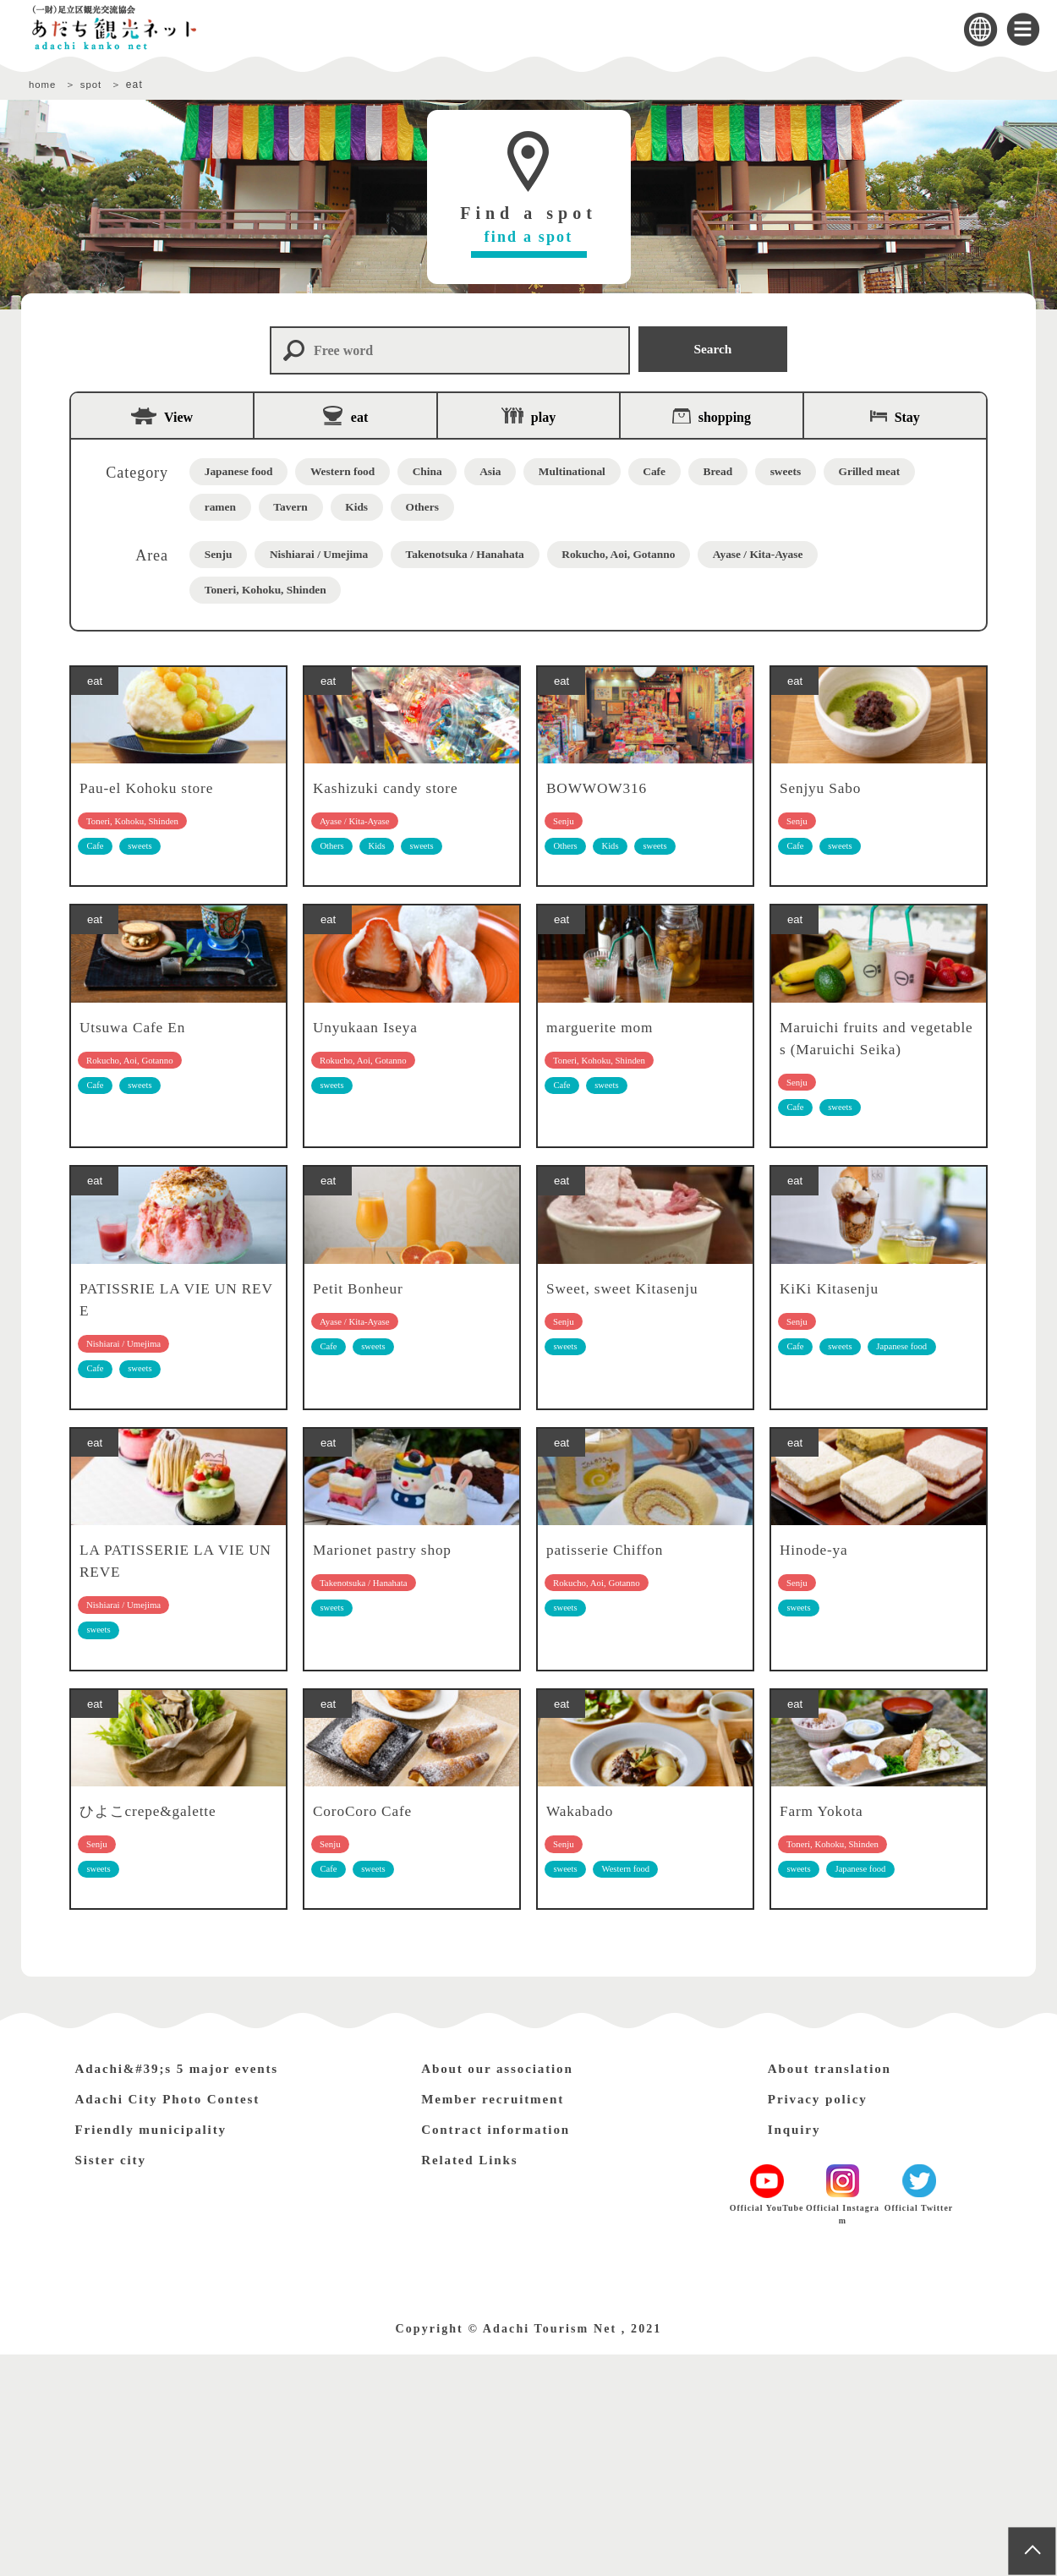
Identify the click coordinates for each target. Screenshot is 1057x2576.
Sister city (115, 2381)
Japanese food (245, 472)
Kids (492, 508)
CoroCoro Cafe (366, 2030)
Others (568, 508)
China (457, 472)
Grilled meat (241, 508)
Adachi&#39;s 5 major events (188, 2290)
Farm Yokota (825, 2030)
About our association (505, 2290)
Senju (223, 555)
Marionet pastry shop (388, 1726)
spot (94, 84)
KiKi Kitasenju (833, 1421)
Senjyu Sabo (824, 832)
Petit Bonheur (361, 1421)
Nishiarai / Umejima (335, 555)
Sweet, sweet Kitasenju (628, 1421)
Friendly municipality (159, 2351)
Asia (529, 472)
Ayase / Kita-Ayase (823, 555)
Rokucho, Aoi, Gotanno (668, 555)
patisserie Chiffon (609, 1726)
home (43, 84)
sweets (865, 472)
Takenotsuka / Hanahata (498, 555)
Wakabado (582, 2030)
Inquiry (797, 2351)
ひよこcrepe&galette (154, 2030)
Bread (789, 472)
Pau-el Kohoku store (151, 832)
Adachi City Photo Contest (178, 2320)
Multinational (622, 472)
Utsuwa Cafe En (136, 1115)
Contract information (503, 2351)
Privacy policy (823, 2320)
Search (713, 350)
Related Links (474, 2381)
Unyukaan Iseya (369, 1115)
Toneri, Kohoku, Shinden (274, 592)
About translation (836, 2290)
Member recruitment (500, 2320)
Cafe (716, 472)
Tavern (416, 508)
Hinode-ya (816, 1726)
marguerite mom (604, 1115)
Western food (361, 472)
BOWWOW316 (600, 832)
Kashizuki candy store (391, 832)
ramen (336, 508)
